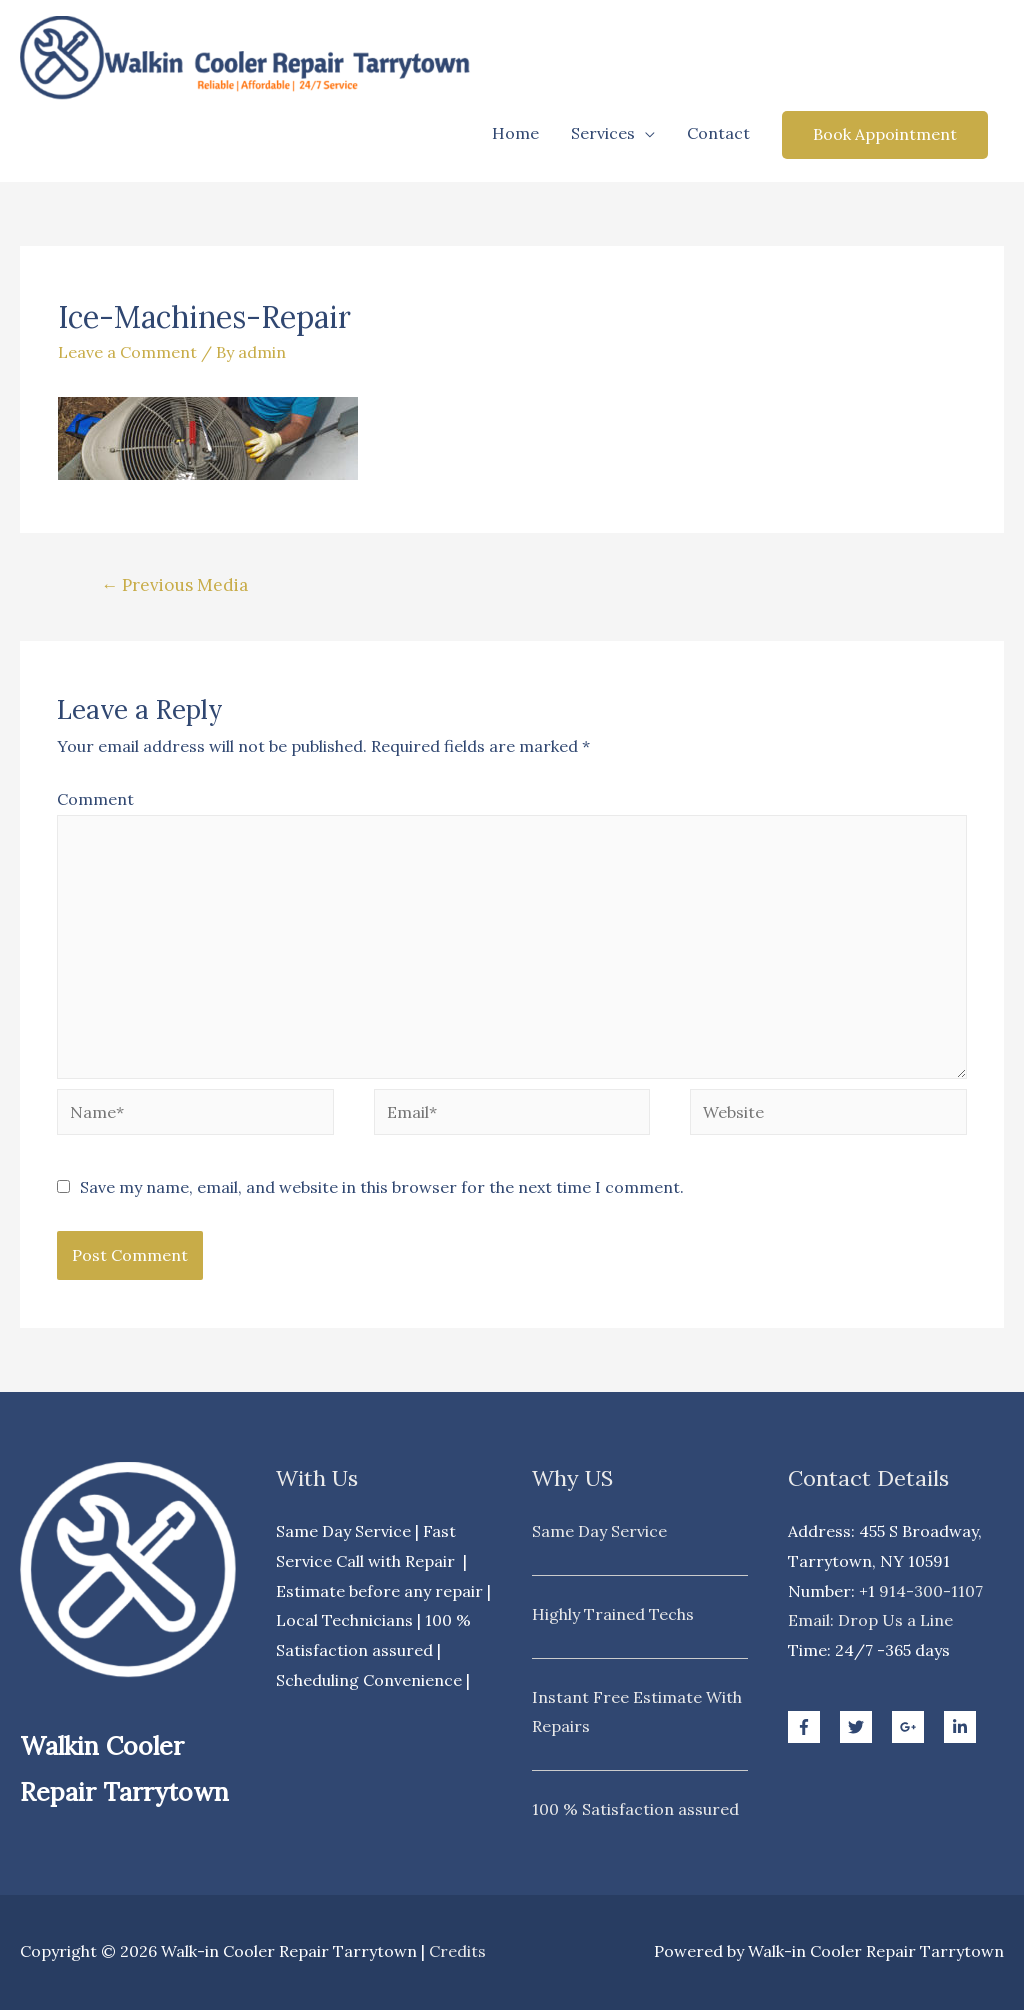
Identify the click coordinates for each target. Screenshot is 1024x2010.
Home (515, 133)
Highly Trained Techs (613, 1614)
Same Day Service (599, 1531)
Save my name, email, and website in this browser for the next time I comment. (382, 1187)
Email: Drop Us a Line (870, 1620)
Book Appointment (885, 134)
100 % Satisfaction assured (635, 1809)
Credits (457, 1951)
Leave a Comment (127, 352)
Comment (95, 799)
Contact (718, 133)
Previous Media (174, 585)
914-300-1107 (931, 1591)
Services (603, 133)
